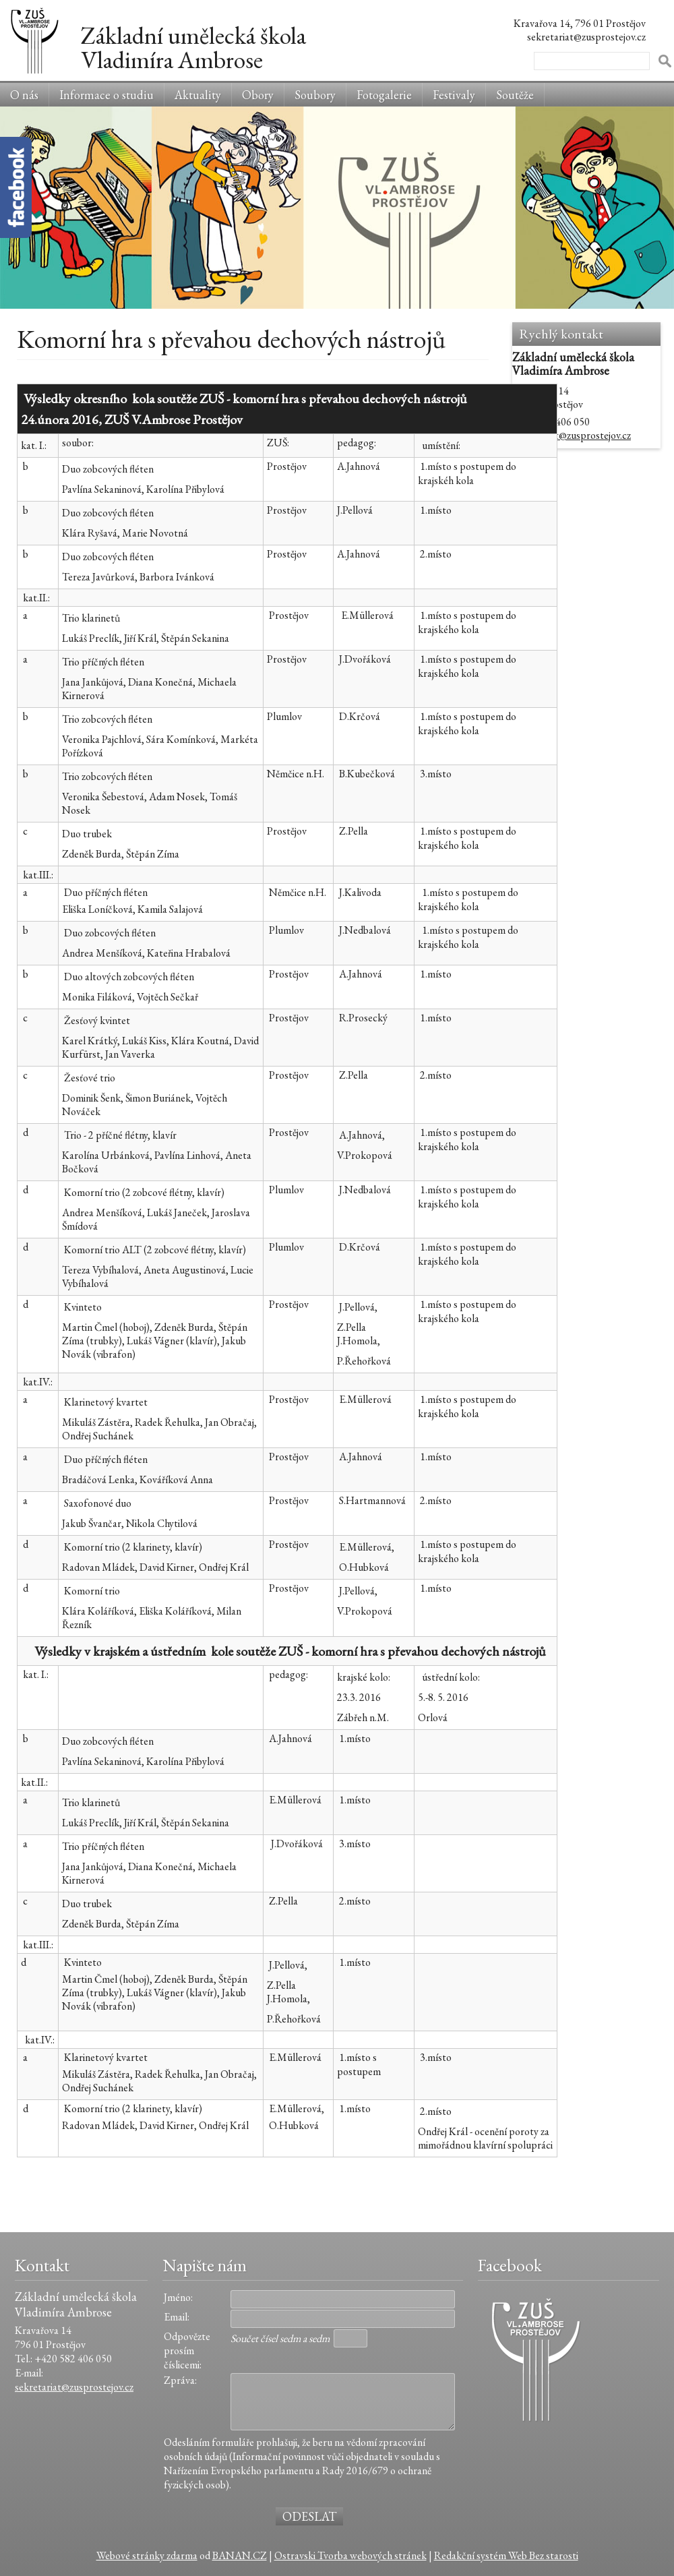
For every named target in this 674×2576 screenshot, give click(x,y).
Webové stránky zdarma (146, 2555)
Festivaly (454, 94)
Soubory (315, 94)
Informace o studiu (106, 94)
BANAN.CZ (239, 2555)
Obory (258, 94)
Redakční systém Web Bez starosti (506, 2555)
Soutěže (515, 94)
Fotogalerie (384, 94)
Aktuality (198, 94)
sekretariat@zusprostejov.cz (571, 435)
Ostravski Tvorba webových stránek (350, 2555)
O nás (24, 94)
